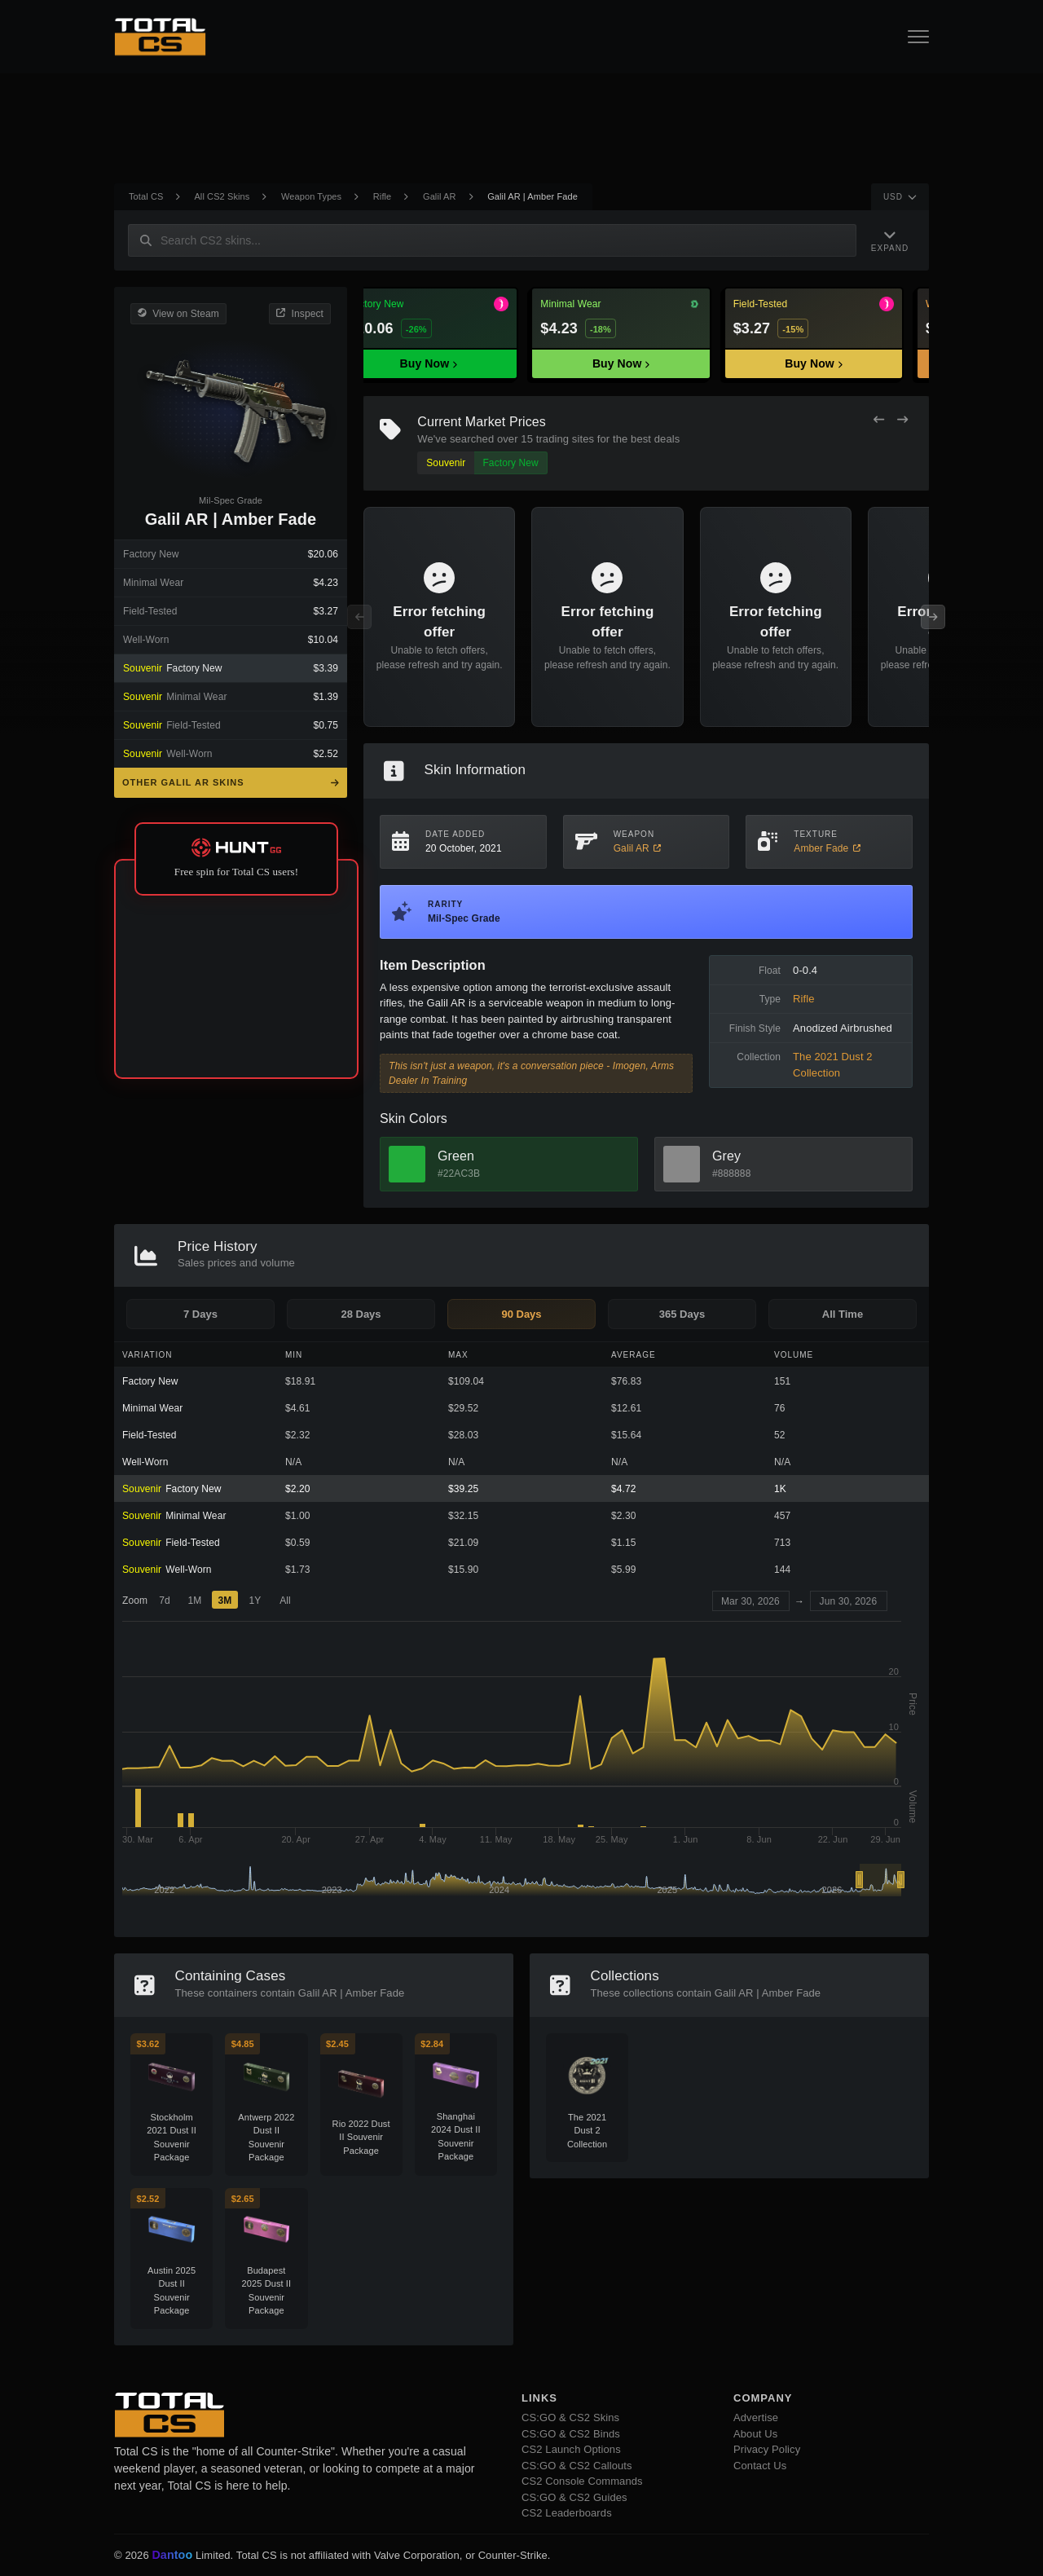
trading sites (565, 439)
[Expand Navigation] (890, 240)
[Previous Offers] (879, 420)
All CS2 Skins (221, 196)
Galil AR (439, 196)
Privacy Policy (766, 2449)
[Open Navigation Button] (918, 36)
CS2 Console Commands (582, 2481)
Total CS (146, 196)
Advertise (755, 2417)
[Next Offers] (902, 420)
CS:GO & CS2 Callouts (577, 2465)
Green (456, 1156)
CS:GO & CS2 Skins (570, 2417)
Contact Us (759, 2465)
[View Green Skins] (407, 1164)
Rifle (382, 196)
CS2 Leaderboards (567, 2513)
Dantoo (172, 2555)
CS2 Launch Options (571, 2449)
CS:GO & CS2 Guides (574, 2497)
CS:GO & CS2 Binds (571, 2434)
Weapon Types (311, 196)
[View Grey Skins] (681, 1164)
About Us (755, 2434)
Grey (726, 1156)
